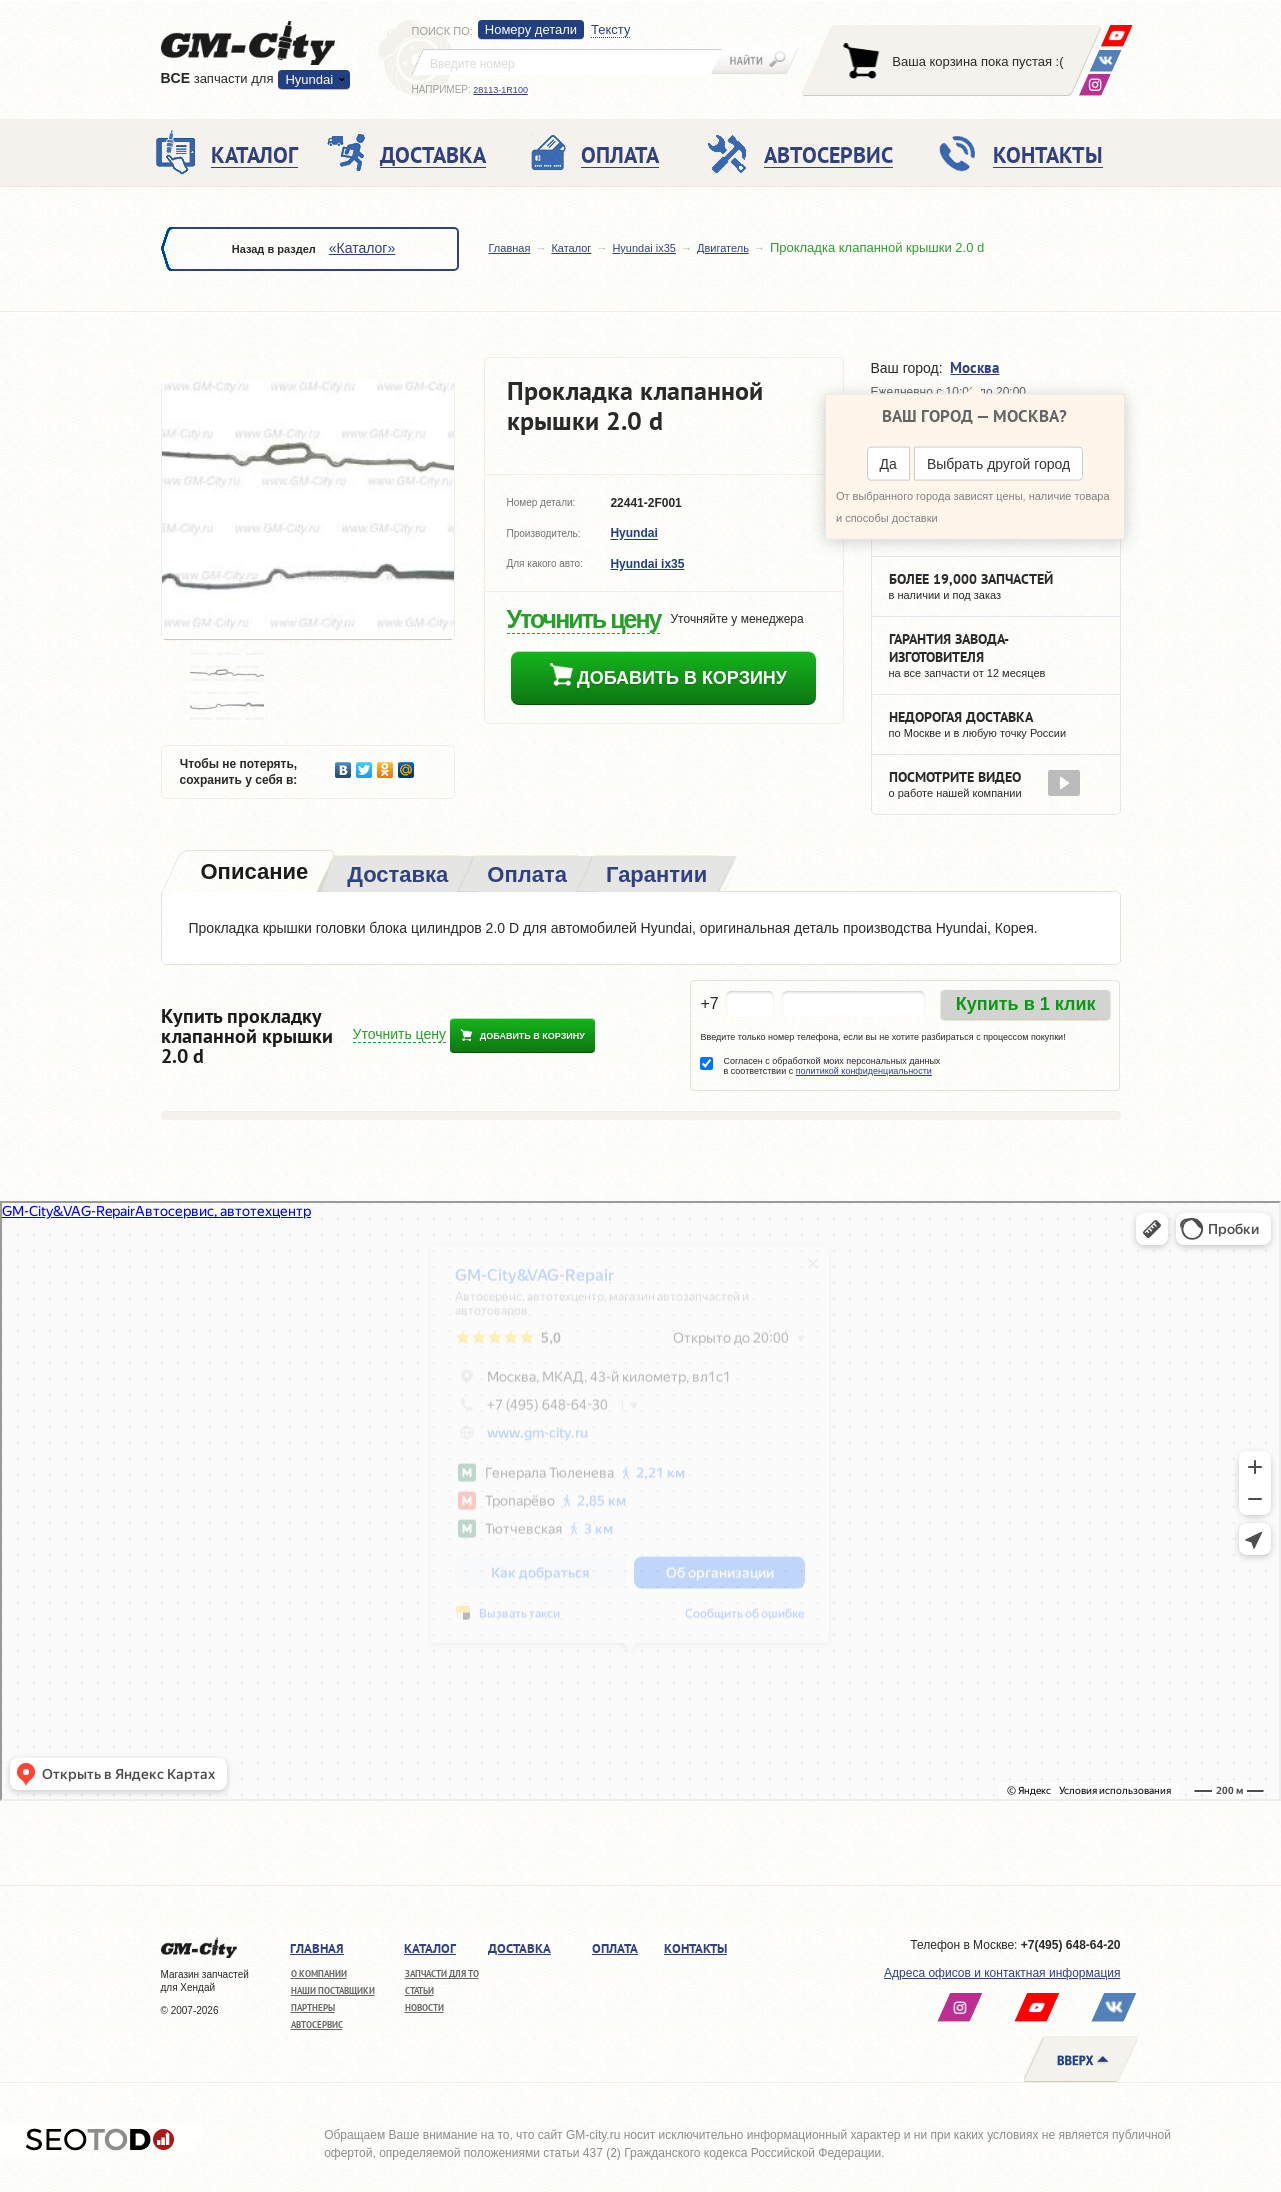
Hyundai (309, 79)
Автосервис (317, 2024)
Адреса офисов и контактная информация (1002, 1973)
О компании (319, 1973)
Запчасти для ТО (442, 1973)
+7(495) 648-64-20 (1071, 1945)
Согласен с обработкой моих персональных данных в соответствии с (831, 1066)
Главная (510, 248)
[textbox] (567, 62)
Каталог (571, 248)
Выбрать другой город (998, 464)
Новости (424, 2007)
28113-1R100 (500, 90)
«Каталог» (362, 248)
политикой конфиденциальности (864, 1071)
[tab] (253, 873)
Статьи (419, 1990)
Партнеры (313, 2007)
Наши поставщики (333, 1990)
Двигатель (723, 248)
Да (888, 464)
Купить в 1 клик (1026, 1004)
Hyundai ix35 (644, 248)
